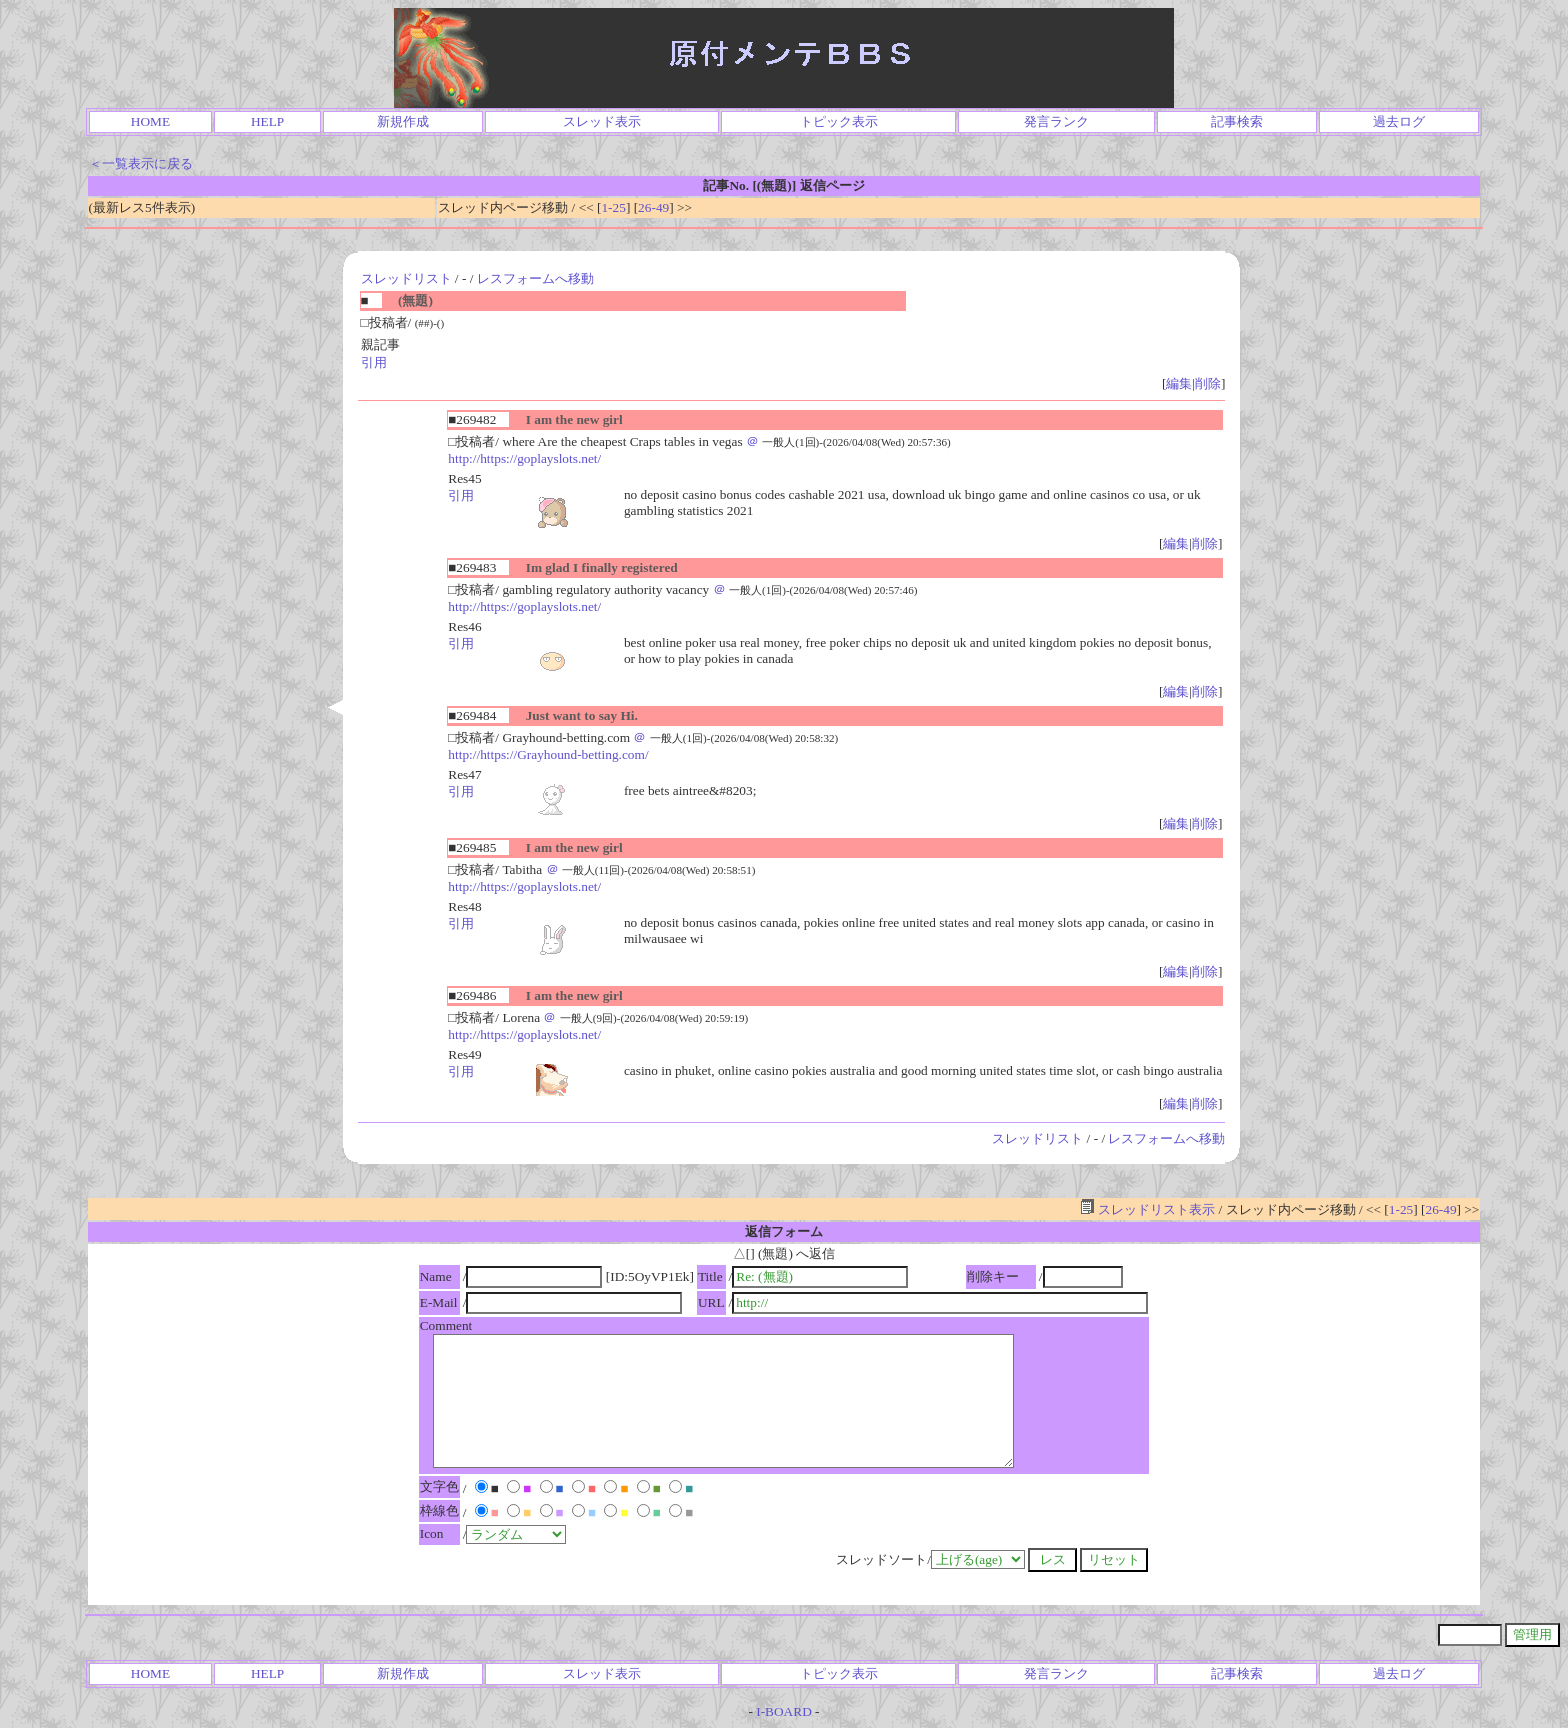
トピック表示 (839, 121)
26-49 (653, 207)
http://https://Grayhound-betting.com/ (548, 754)
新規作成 (403, 121)
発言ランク (1056, 121)
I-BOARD (784, 1711)
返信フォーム (784, 1231)
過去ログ (1399, 121)
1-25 (613, 207)
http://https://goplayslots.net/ (524, 458)
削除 (1208, 383)
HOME (150, 121)
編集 (1179, 383)
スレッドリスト (406, 278)
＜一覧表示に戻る (141, 163)
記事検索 (1237, 121)
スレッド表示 (602, 121)
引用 (374, 362)
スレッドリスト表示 (1147, 1209)
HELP (267, 121)
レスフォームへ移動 (535, 278)
